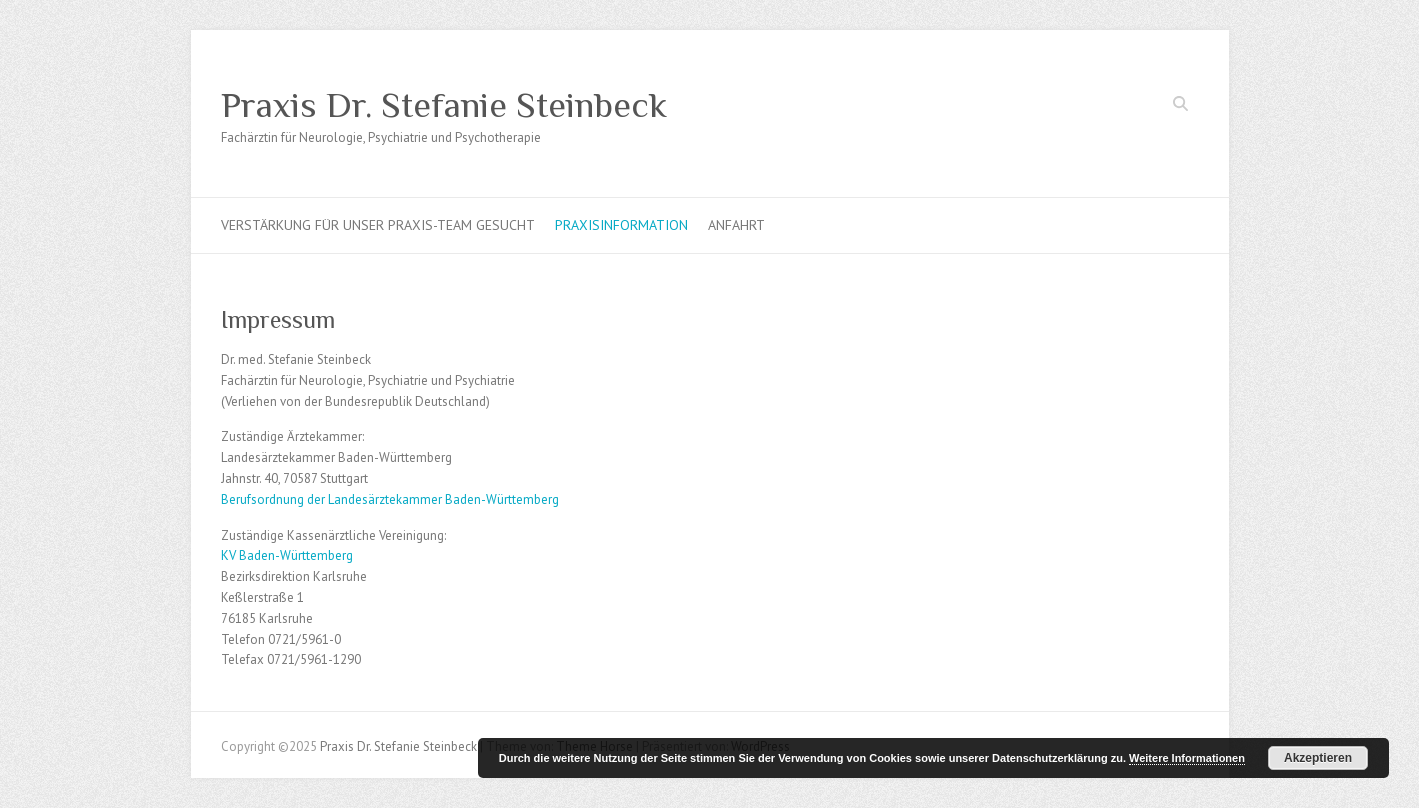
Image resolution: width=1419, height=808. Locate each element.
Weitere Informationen (1187, 758)
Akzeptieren (1318, 758)
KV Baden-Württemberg (287, 555)
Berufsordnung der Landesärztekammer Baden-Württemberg (390, 499)
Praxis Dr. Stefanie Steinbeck (444, 105)
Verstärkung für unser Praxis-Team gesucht (378, 225)
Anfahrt (736, 225)
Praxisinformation (621, 225)
